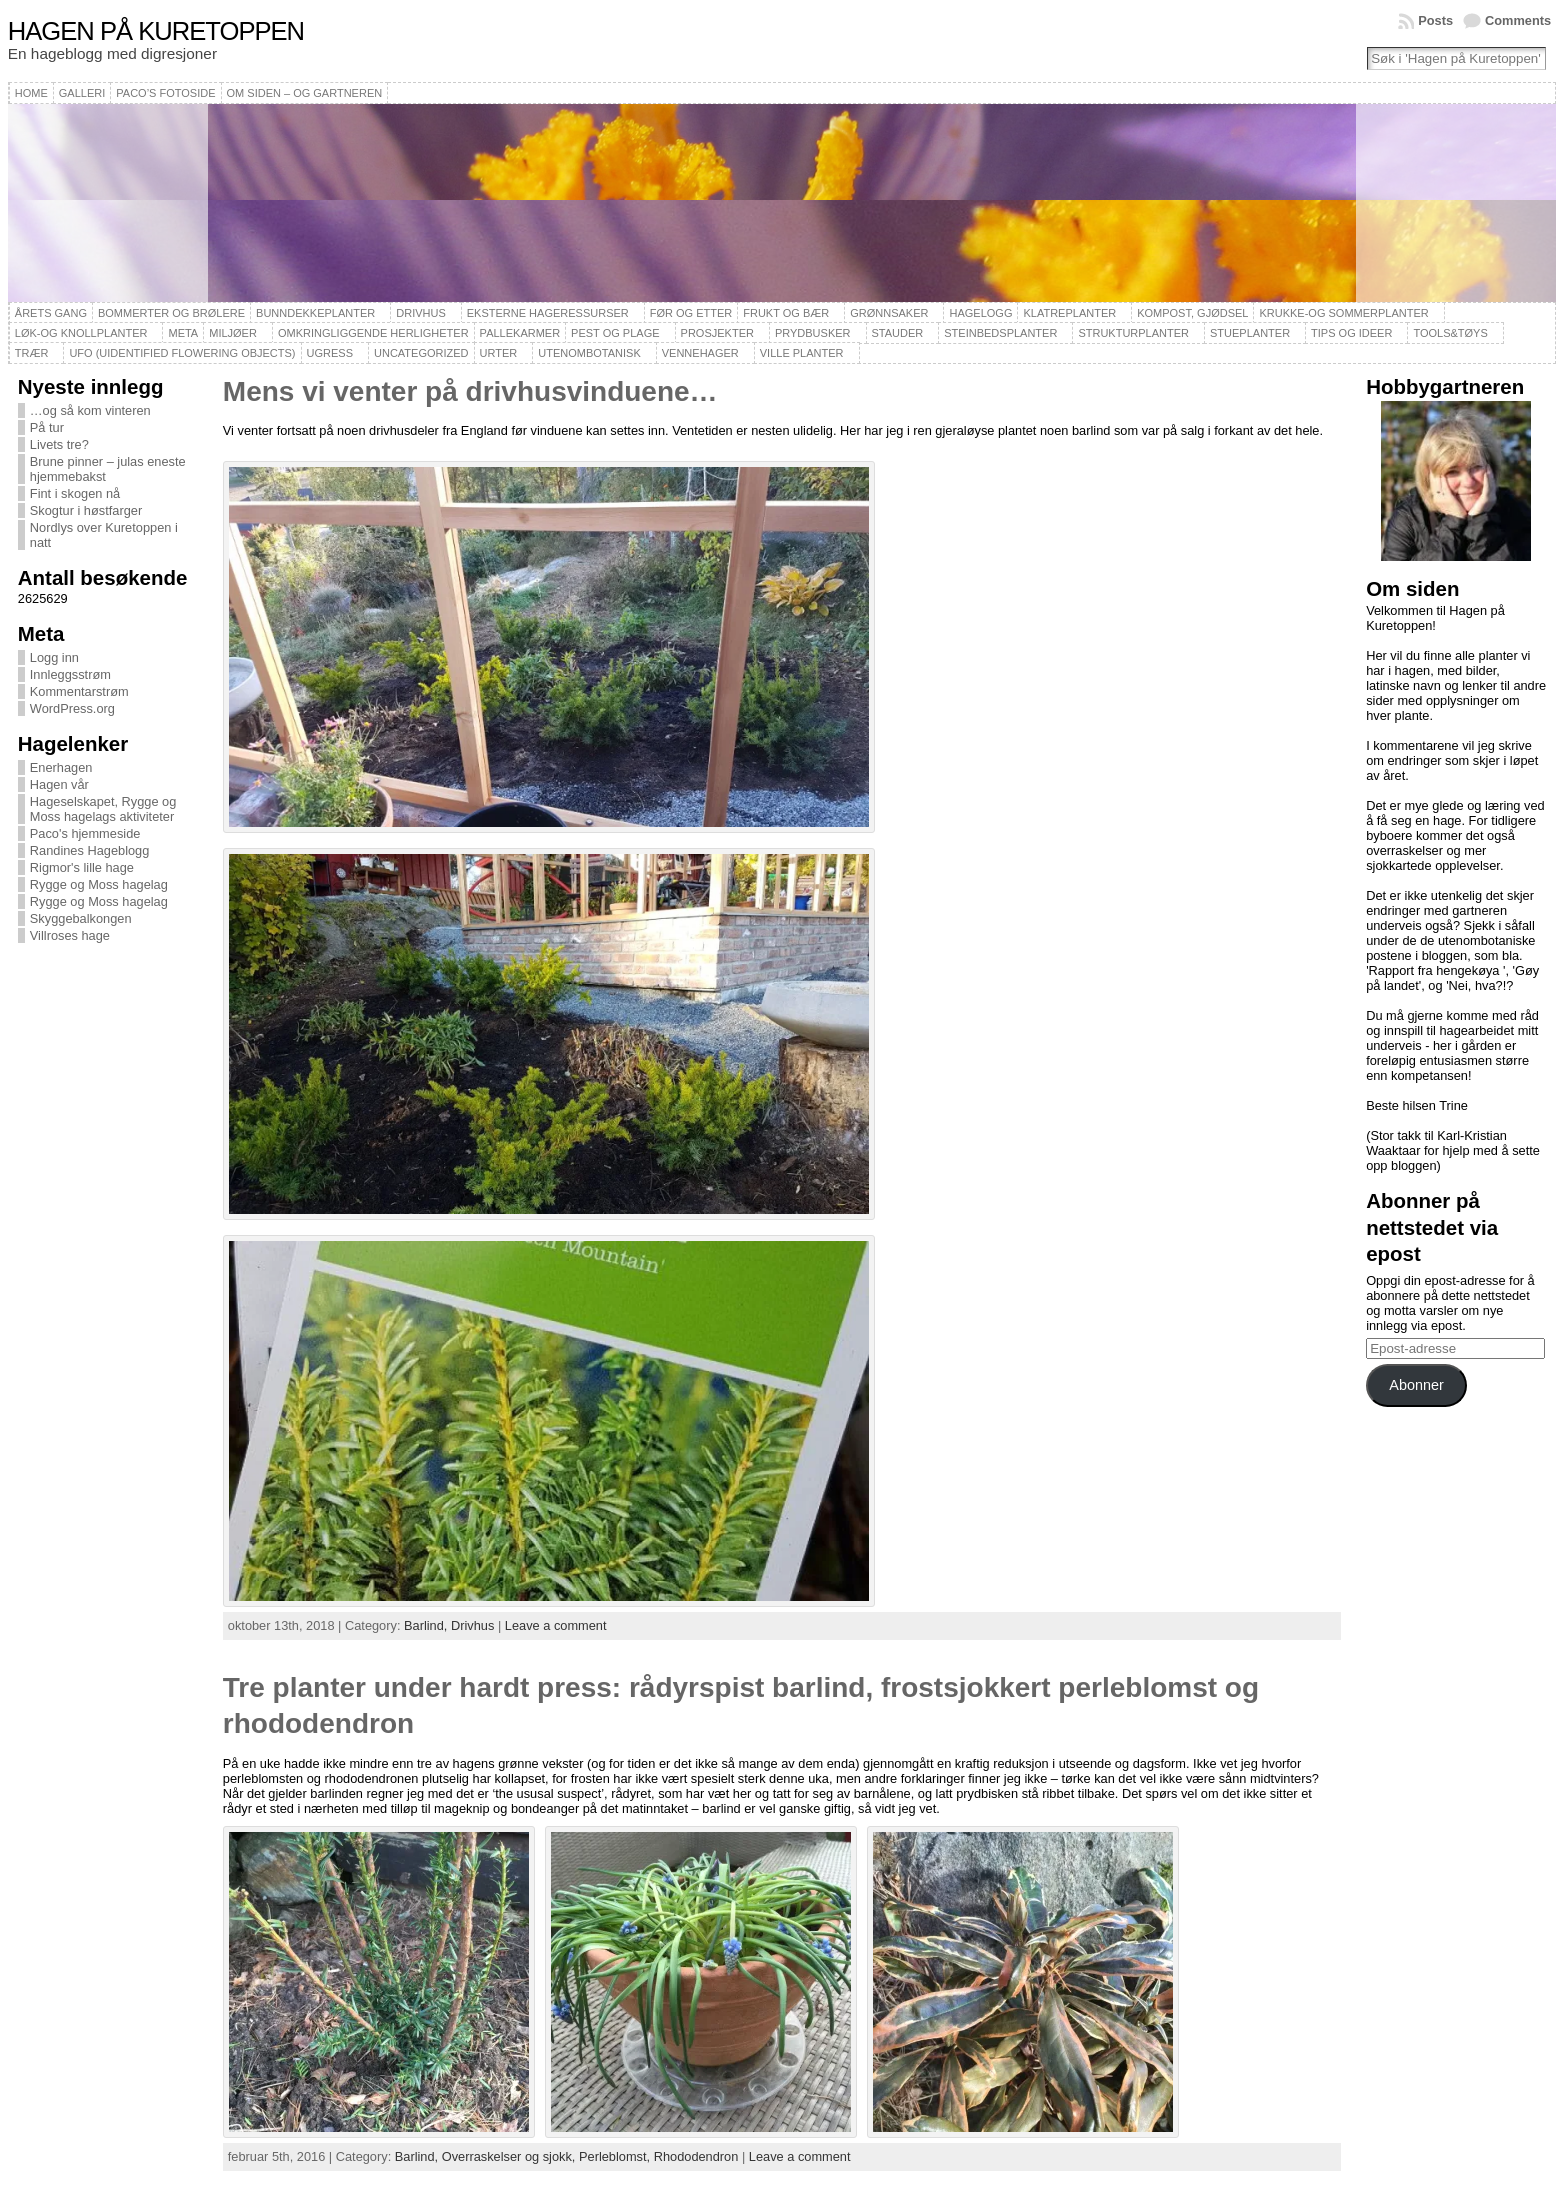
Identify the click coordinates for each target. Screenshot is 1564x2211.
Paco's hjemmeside (85, 833)
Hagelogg (980, 313)
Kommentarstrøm (79, 691)
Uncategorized (421, 353)
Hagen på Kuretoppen (156, 31)
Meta (183, 333)
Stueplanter (1250, 333)
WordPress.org (72, 708)
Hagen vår (59, 784)
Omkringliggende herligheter (373, 333)
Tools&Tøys (1450, 333)
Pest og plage (615, 333)
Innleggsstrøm (70, 674)
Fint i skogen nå (75, 493)
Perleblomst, (616, 2156)
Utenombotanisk (589, 353)
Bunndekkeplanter (315, 313)
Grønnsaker (889, 313)
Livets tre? (59, 444)
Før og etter (691, 313)
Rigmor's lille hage (82, 867)
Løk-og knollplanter (81, 333)
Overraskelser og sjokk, (510, 2156)
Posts (1435, 20)
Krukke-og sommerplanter (1343, 313)
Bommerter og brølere (171, 313)
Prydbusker (813, 333)
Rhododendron (696, 2156)
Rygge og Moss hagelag (99, 884)
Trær (32, 353)
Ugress (330, 353)
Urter (499, 353)
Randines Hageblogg (90, 850)
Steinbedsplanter (1000, 333)
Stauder (898, 333)
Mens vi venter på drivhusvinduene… (470, 391)
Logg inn (54, 657)
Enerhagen (61, 767)
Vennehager (700, 353)
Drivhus (421, 313)
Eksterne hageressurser (548, 313)
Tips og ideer (1351, 333)
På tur (47, 427)
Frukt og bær (786, 313)
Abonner (1416, 1385)
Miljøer (233, 333)
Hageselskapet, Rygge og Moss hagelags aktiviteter (103, 809)
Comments (1518, 20)
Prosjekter (717, 333)
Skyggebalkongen (81, 918)
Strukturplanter (1133, 333)
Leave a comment (556, 1625)
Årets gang (51, 313)
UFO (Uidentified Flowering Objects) (182, 353)
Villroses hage (70, 935)
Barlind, (427, 1625)
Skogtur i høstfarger (86, 510)
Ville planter (802, 353)
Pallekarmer (520, 333)
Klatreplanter (1069, 313)
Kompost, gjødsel (1192, 313)
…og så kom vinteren (90, 410)
